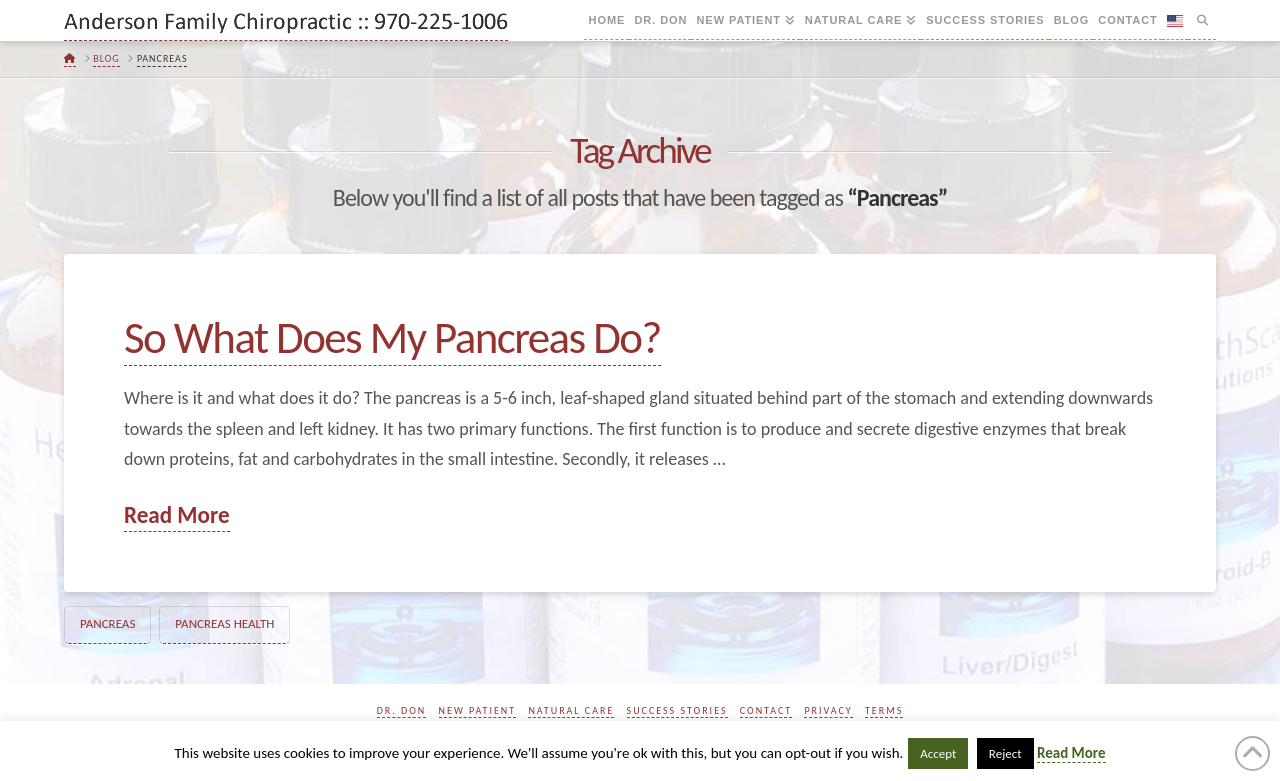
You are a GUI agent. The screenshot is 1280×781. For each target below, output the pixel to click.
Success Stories (677, 710)
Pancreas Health (224, 623)
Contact (766, 710)
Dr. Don (402, 710)
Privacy (828, 710)
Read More (177, 515)
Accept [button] (938, 753)
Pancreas (107, 623)
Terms (884, 710)
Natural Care (571, 710)
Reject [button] (1005, 753)
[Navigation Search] (1202, 20)
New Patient (478, 710)
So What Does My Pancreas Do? (392, 337)
